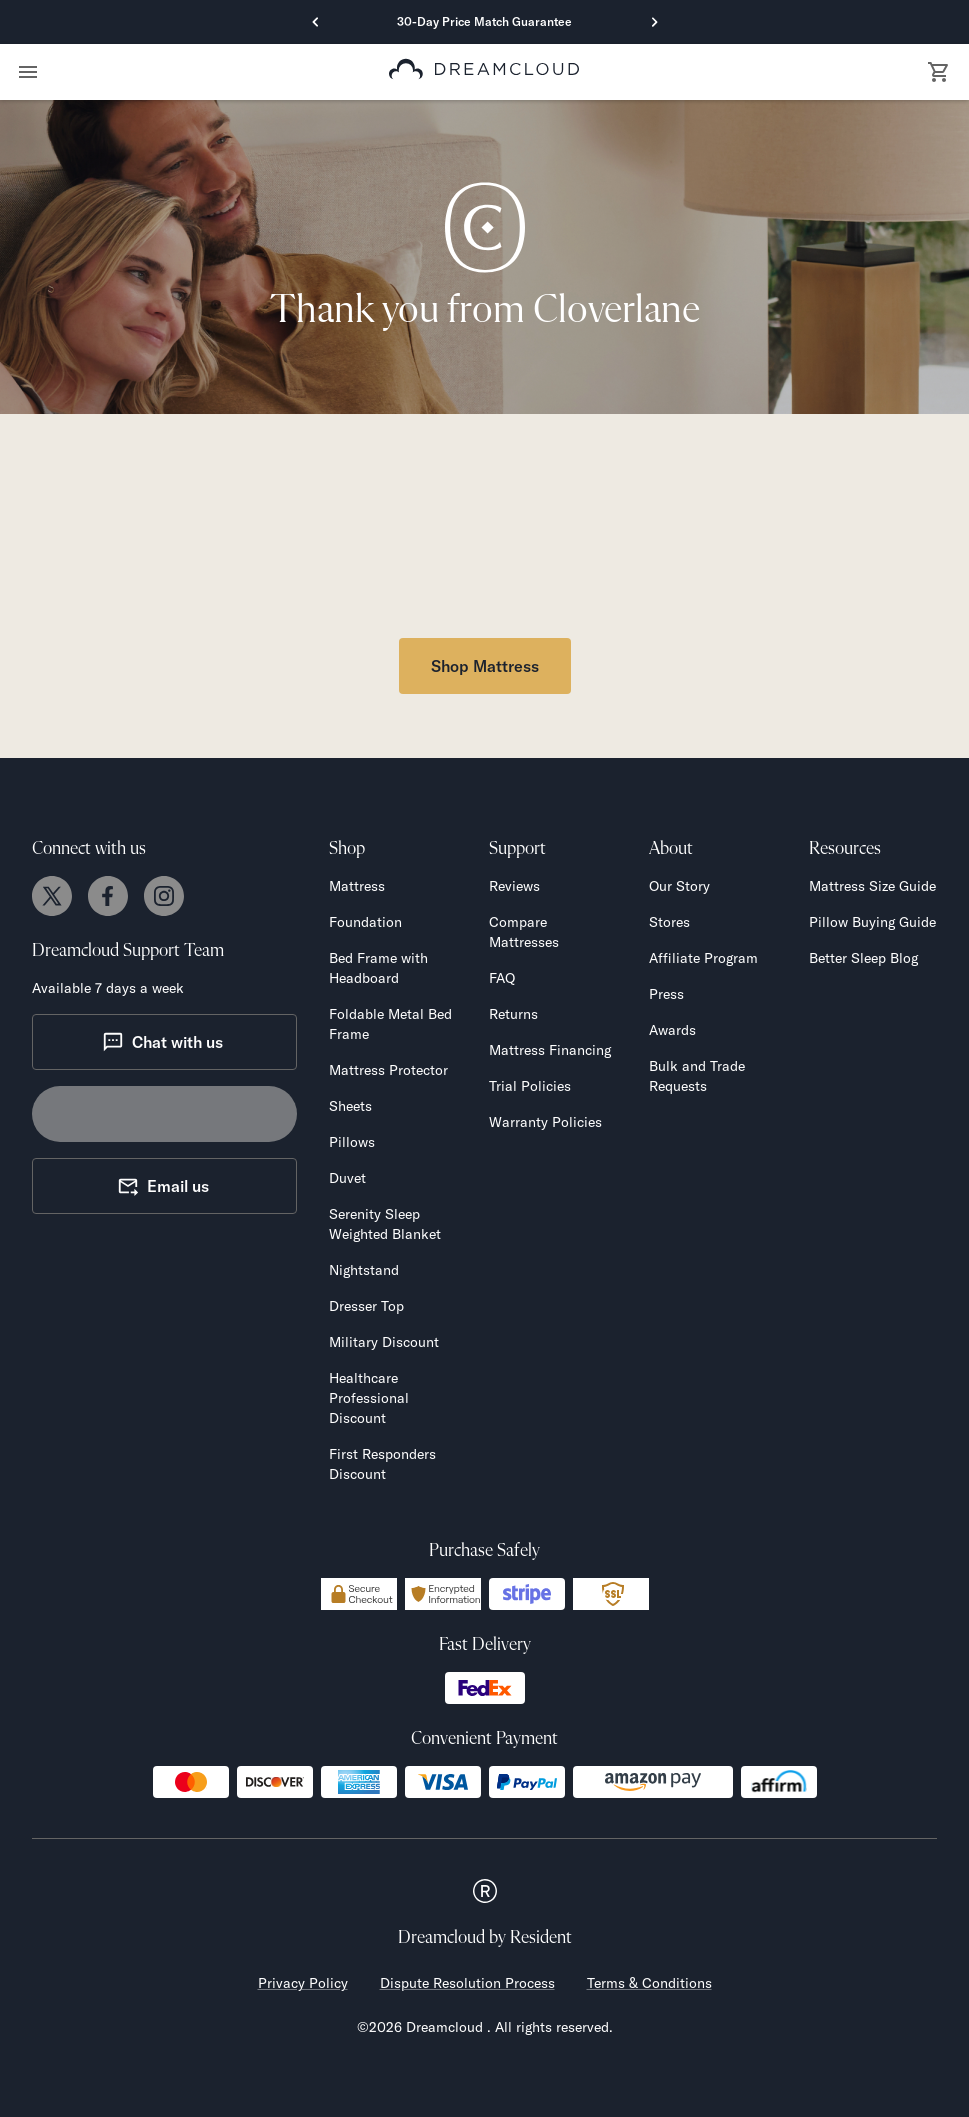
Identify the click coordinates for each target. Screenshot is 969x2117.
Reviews (514, 886)
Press (666, 994)
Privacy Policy (303, 1983)
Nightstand (364, 1270)
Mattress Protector (388, 1070)
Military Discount (384, 1342)
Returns (513, 1014)
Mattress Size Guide (872, 886)
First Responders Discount (382, 1464)
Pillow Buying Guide (872, 922)
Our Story (679, 886)
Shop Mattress (485, 666)
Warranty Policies (545, 1122)
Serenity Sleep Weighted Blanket (385, 1224)
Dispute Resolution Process (467, 1983)
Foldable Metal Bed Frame (390, 1024)
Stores (669, 922)
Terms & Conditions (649, 1983)
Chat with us (162, 1042)
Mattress (357, 886)
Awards (672, 1030)
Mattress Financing (550, 1050)
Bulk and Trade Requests (697, 1076)
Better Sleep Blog (863, 958)
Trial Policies (530, 1086)
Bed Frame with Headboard (378, 968)
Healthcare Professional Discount (369, 1398)
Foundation (365, 922)
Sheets (350, 1106)
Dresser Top (366, 1306)
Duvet (347, 1178)
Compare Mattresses (524, 932)
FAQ (502, 978)
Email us (163, 1186)
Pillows (352, 1142)
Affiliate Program (703, 958)
